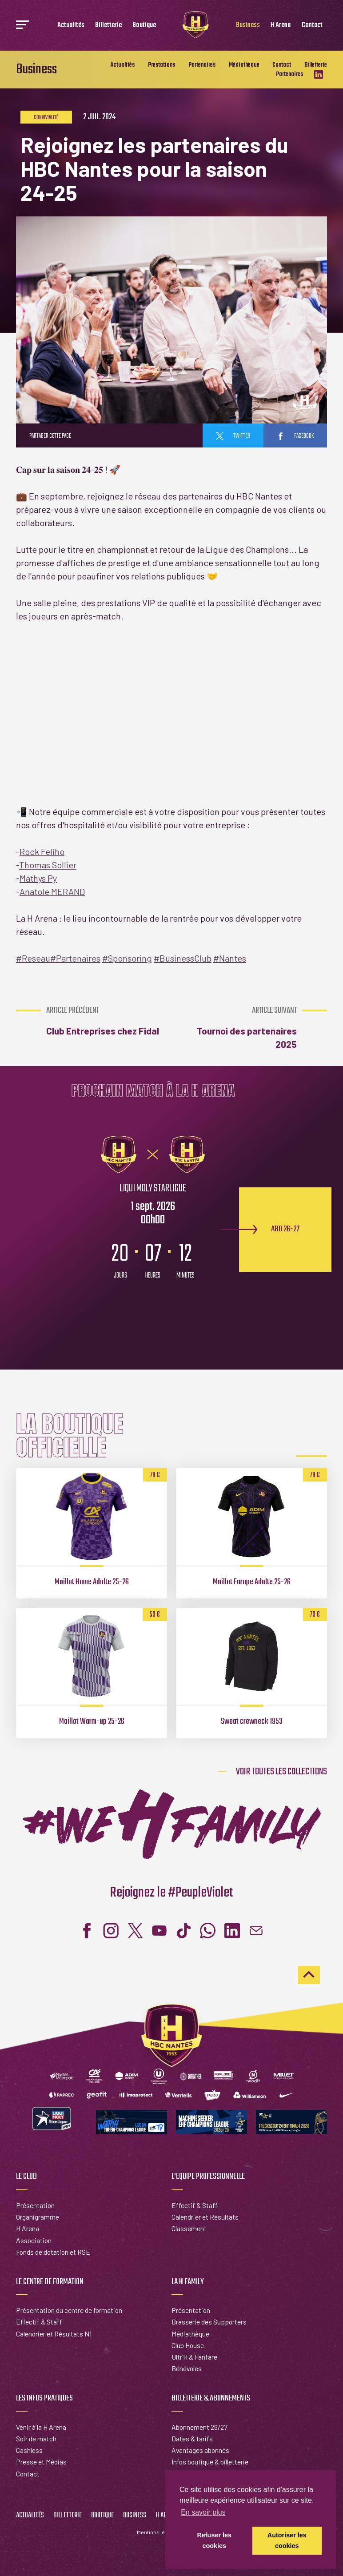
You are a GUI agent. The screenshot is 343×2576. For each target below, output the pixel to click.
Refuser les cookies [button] (214, 2540)
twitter (233, 436)
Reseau (33, 958)
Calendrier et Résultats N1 (54, 2333)
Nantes (229, 958)
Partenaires (201, 65)
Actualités (70, 25)
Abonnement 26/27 (199, 2427)
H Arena (281, 25)
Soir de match (36, 2438)
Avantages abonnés (200, 2450)
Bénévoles (187, 2368)
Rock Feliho (42, 851)
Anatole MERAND (52, 891)
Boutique (144, 25)
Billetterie (108, 25)
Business (248, 25)
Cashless (29, 2450)
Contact (312, 25)
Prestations (161, 65)
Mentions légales (157, 2532)
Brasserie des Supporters (209, 2321)
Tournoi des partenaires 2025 (236, 1027)
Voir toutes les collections (281, 1771)
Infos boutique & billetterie (210, 2461)
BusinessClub (182, 958)
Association (34, 2240)
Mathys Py (38, 878)
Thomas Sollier (47, 864)
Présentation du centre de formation (69, 2310)
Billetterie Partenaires (301, 69)
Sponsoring (127, 958)
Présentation (35, 2205)
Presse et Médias (41, 2461)
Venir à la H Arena (41, 2427)
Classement (189, 2228)
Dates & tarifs (192, 2438)
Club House (188, 2345)
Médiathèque (244, 65)
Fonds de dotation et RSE (53, 2252)
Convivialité (46, 117)
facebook (295, 436)
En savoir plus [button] (203, 2512)
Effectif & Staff (195, 2205)
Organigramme (37, 2217)
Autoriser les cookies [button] (287, 2540)
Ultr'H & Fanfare (194, 2356)
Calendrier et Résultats (205, 2217)
